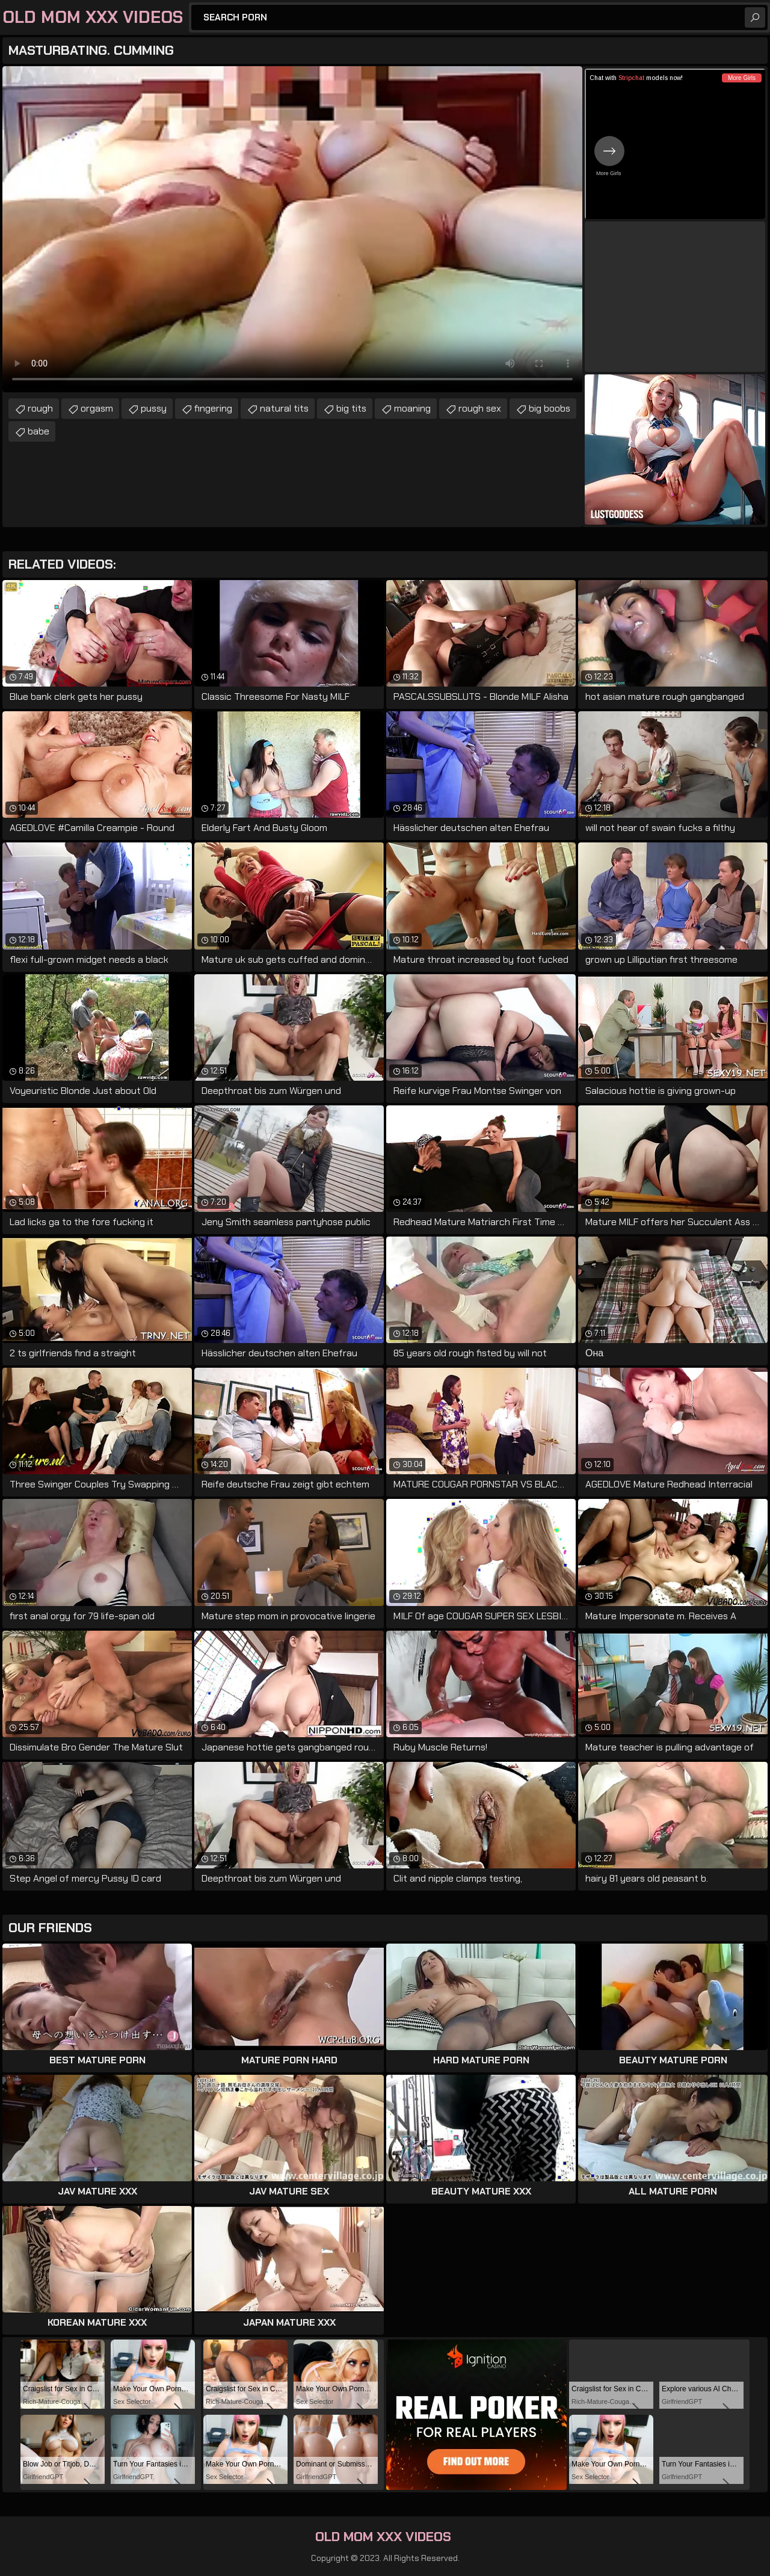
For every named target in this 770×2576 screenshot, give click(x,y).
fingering (213, 408)
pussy (154, 408)
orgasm (97, 408)
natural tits (284, 408)
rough (40, 408)
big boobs (549, 408)
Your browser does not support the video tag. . (292, 229)
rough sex (479, 408)
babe (38, 431)
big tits (351, 408)
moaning (412, 408)
